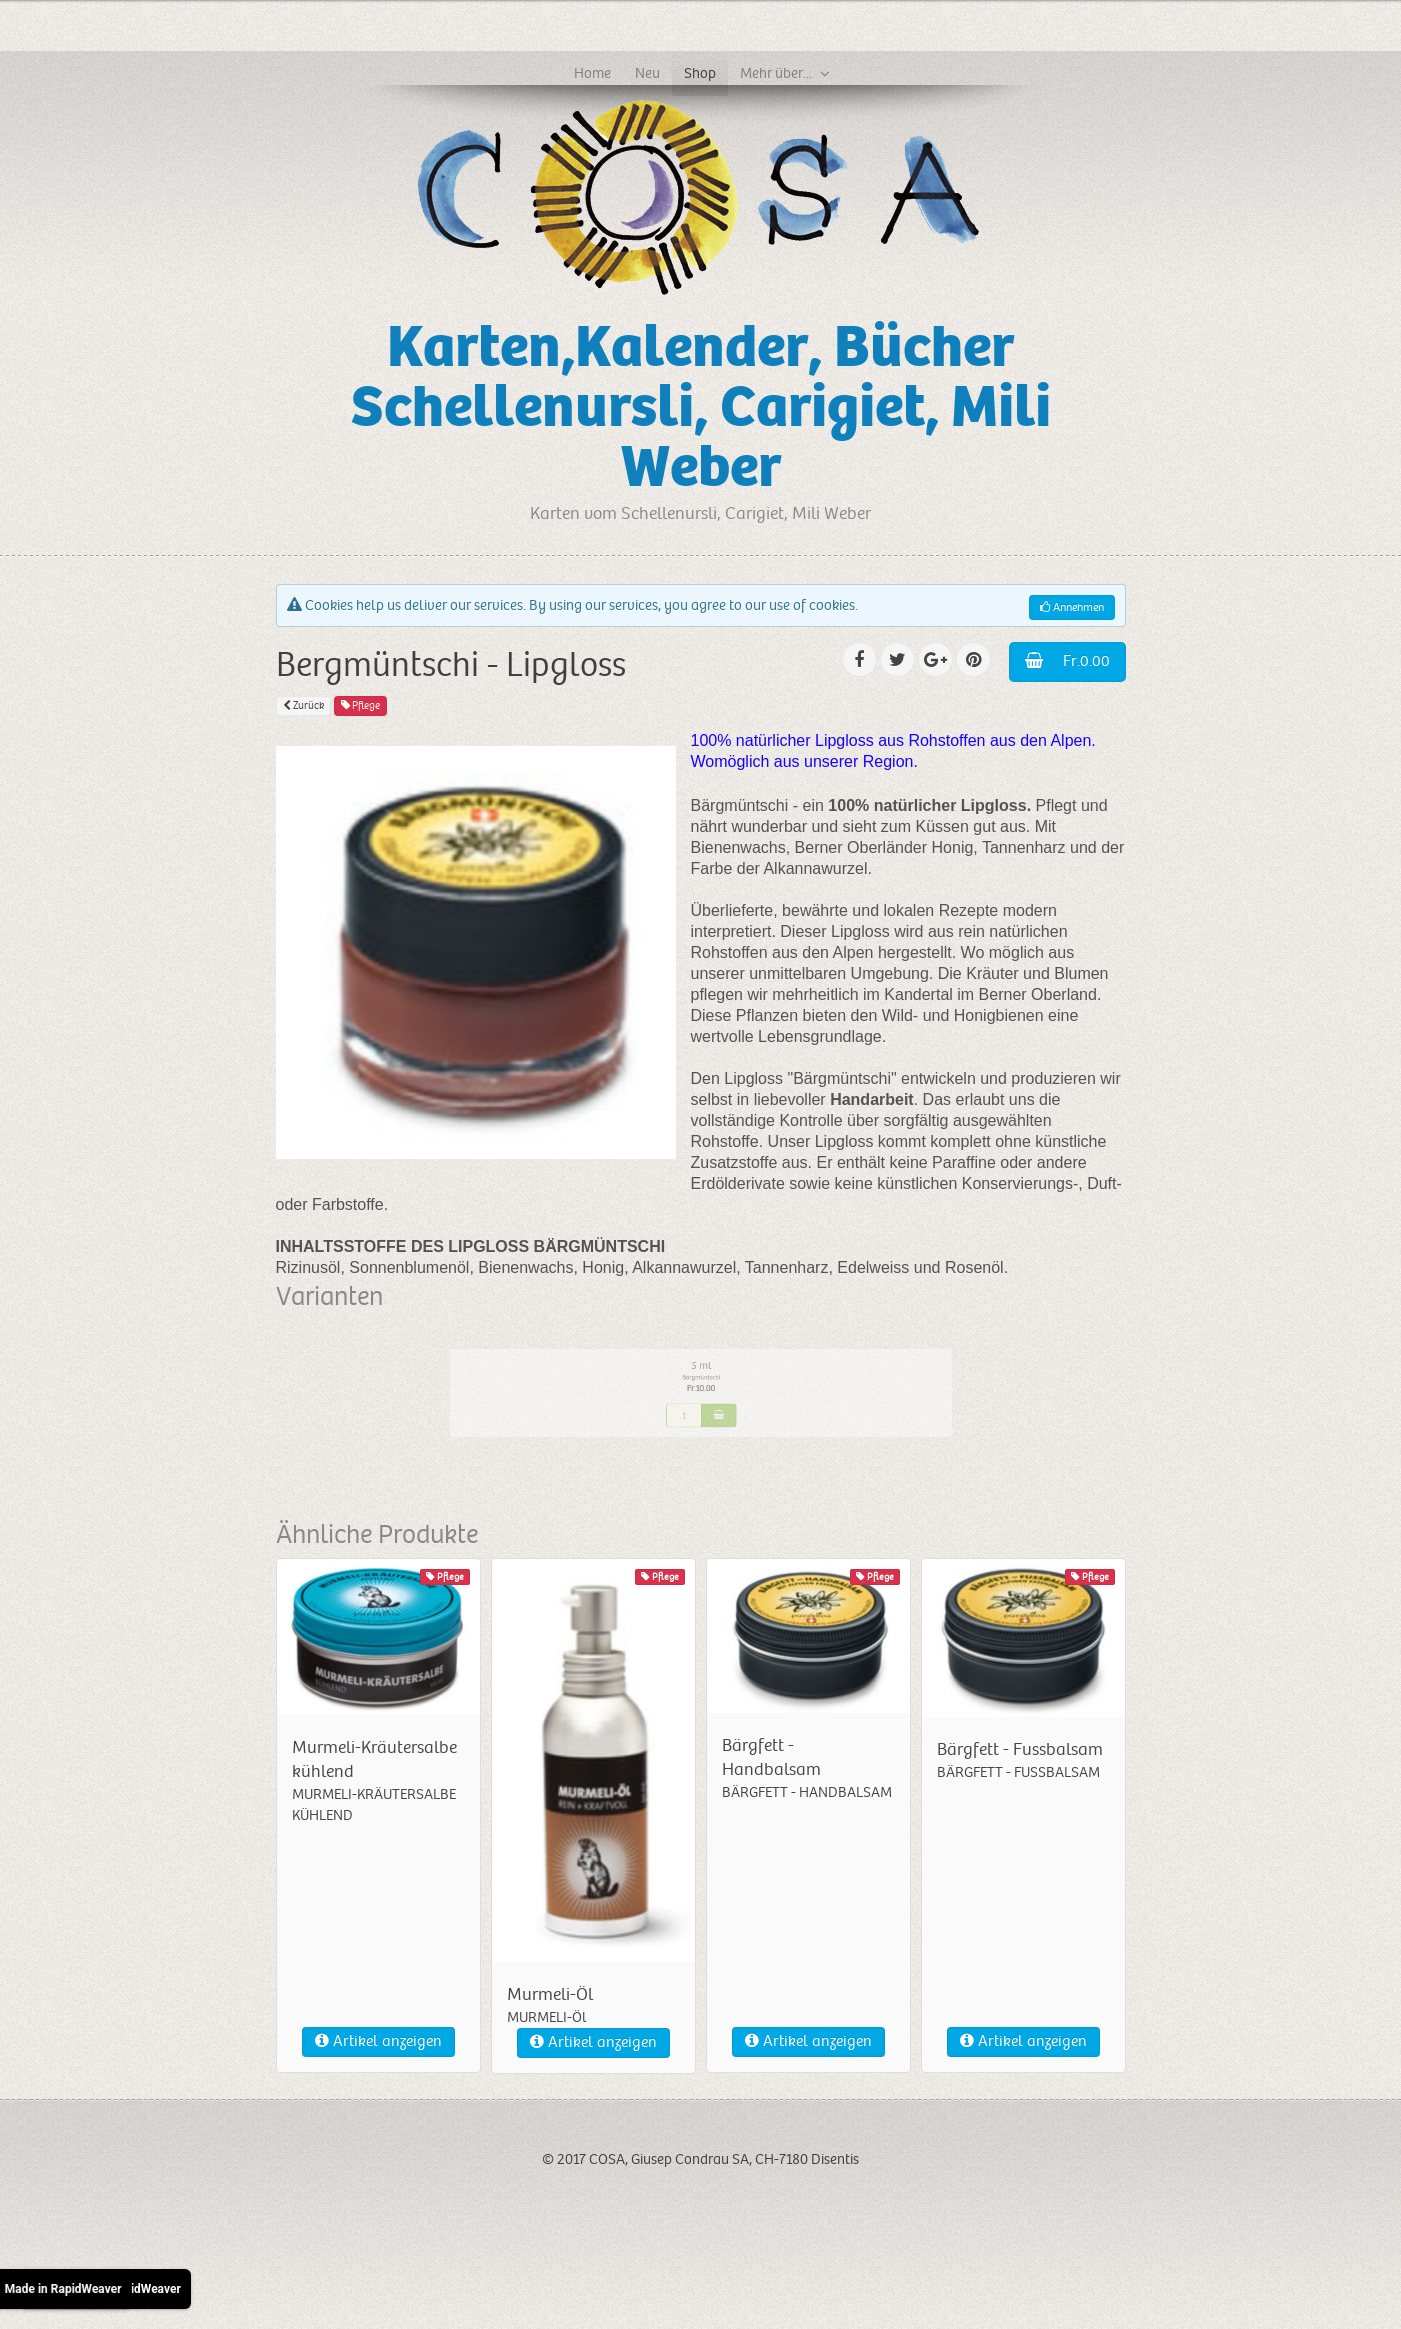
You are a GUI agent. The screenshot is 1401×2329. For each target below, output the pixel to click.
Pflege (360, 705)
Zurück (303, 705)
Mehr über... (776, 73)
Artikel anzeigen (378, 2041)
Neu (647, 73)
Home (592, 73)
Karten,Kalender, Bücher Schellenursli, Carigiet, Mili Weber (701, 407)
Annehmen (1072, 607)
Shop (700, 73)
